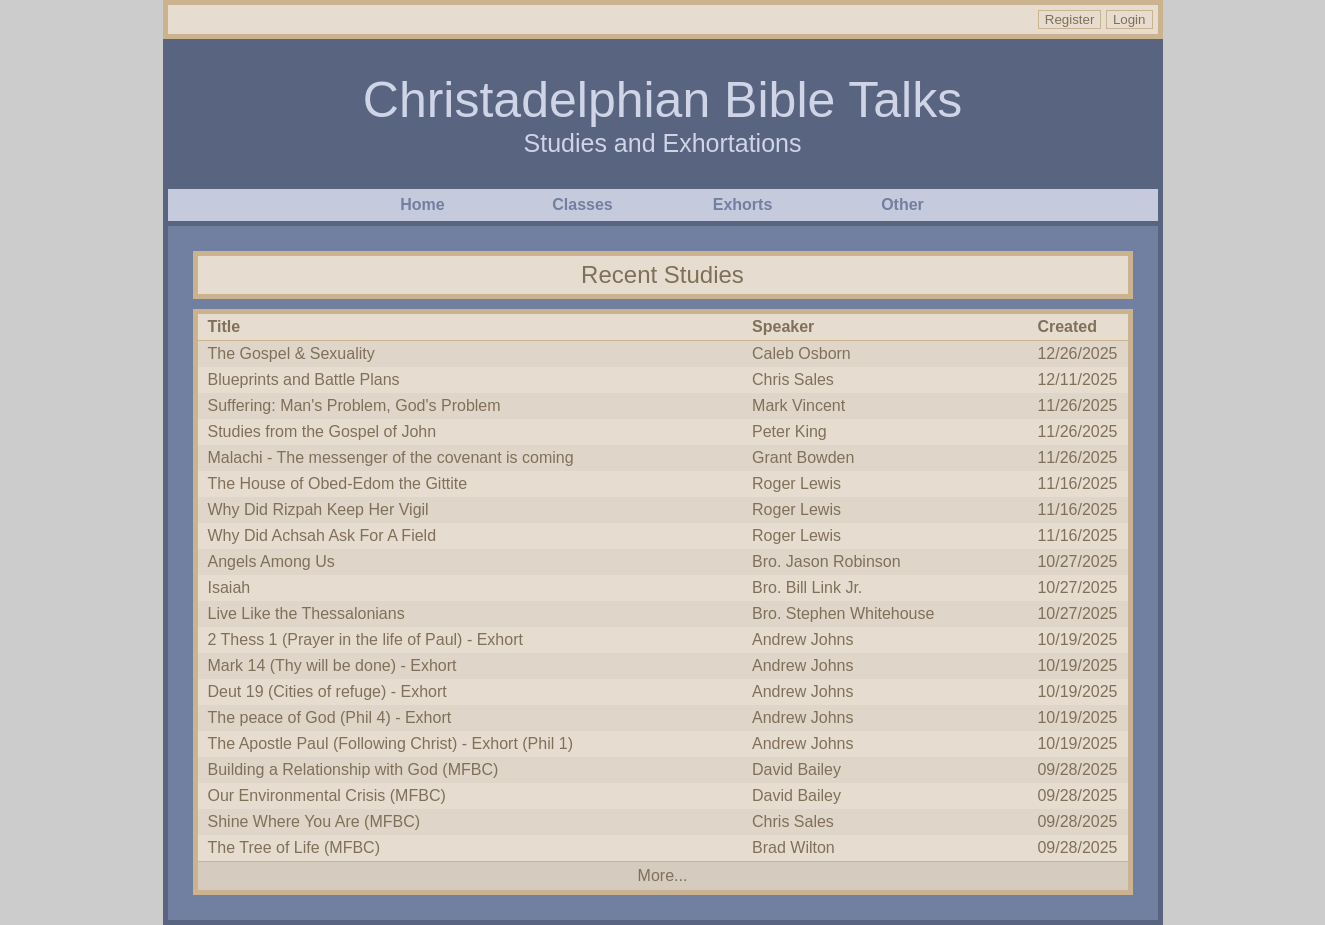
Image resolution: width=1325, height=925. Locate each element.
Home (422, 204)
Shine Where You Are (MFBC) (314, 821)
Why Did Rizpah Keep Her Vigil (318, 509)
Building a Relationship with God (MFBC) (353, 769)
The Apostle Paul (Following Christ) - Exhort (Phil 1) (390, 743)
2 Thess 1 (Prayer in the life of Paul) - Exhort (365, 639)
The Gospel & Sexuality (291, 353)
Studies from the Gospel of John (322, 431)
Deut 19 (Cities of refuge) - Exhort (327, 691)
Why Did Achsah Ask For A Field (322, 535)
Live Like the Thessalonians (306, 613)
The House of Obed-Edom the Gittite (338, 483)
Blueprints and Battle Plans (304, 379)
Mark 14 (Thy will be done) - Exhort (332, 665)
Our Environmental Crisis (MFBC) (327, 795)
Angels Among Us (271, 561)
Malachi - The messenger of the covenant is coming (391, 457)
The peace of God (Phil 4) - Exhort (330, 717)
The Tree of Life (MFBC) (294, 847)
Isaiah (229, 587)
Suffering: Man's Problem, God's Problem (354, 405)
